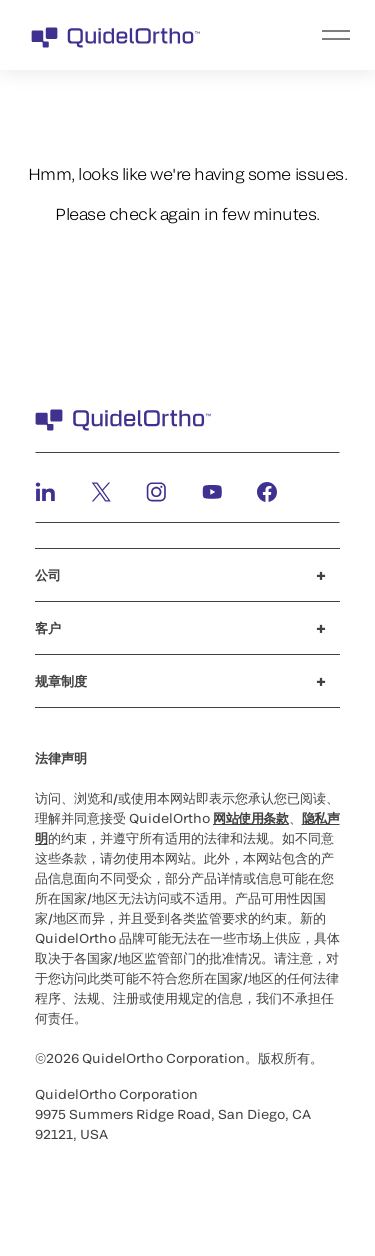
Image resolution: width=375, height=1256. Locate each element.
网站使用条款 (251, 818)
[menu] (310, 35)
